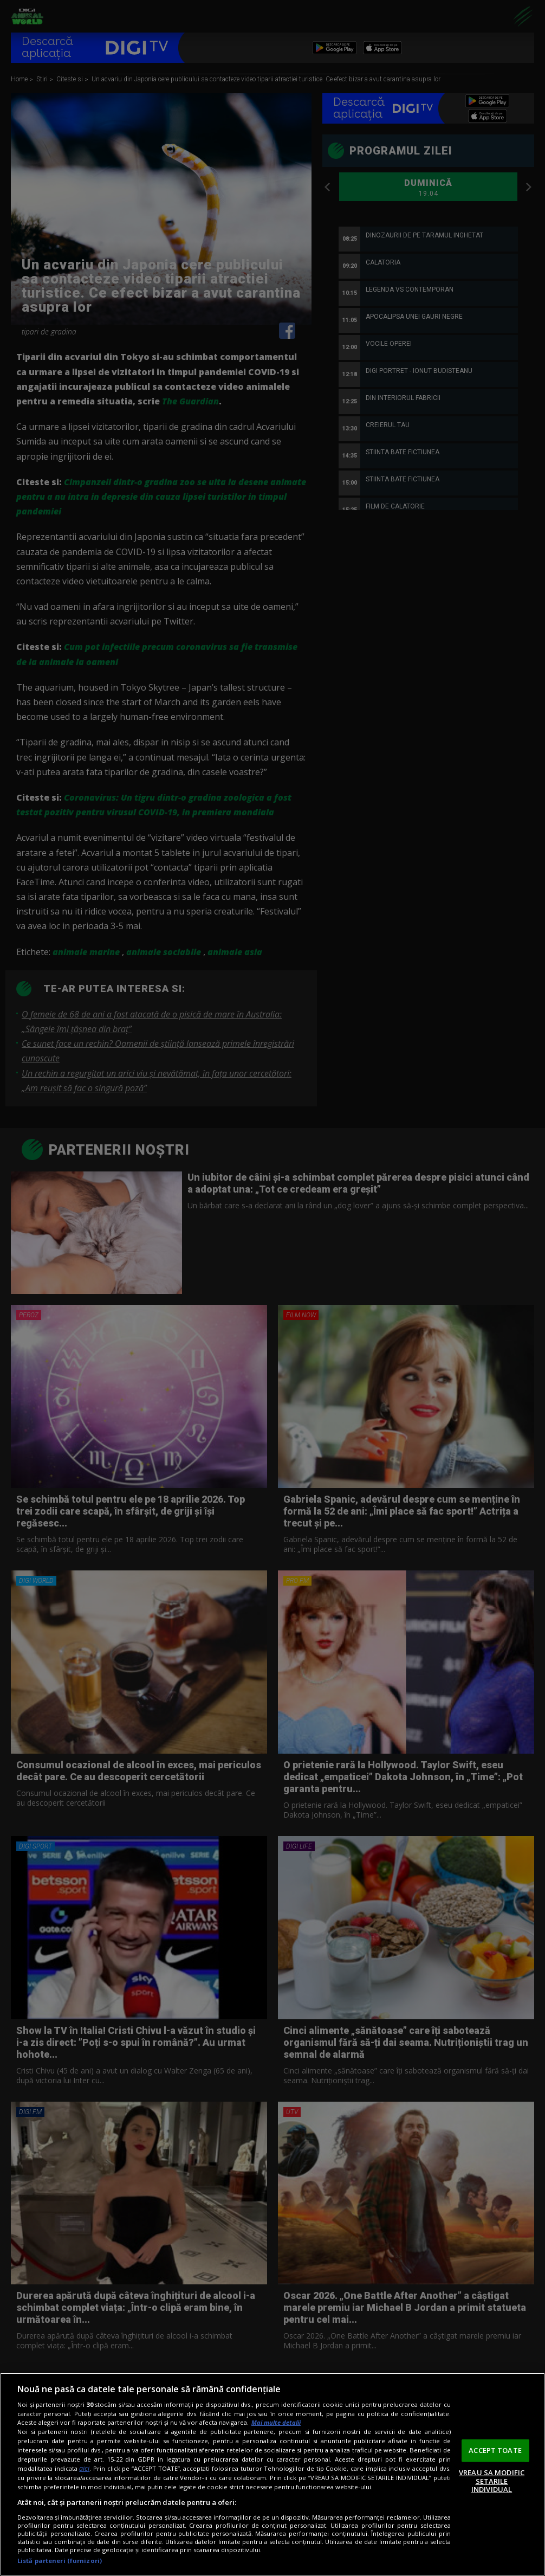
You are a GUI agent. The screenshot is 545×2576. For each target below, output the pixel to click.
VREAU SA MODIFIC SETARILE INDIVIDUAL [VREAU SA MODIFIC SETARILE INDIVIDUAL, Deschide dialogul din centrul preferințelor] (491, 2481)
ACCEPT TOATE (495, 2450)
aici (84, 2468)
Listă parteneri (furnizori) (59, 2560)
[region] (272, 2474)
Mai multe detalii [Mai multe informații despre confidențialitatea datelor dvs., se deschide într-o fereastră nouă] (276, 2422)
